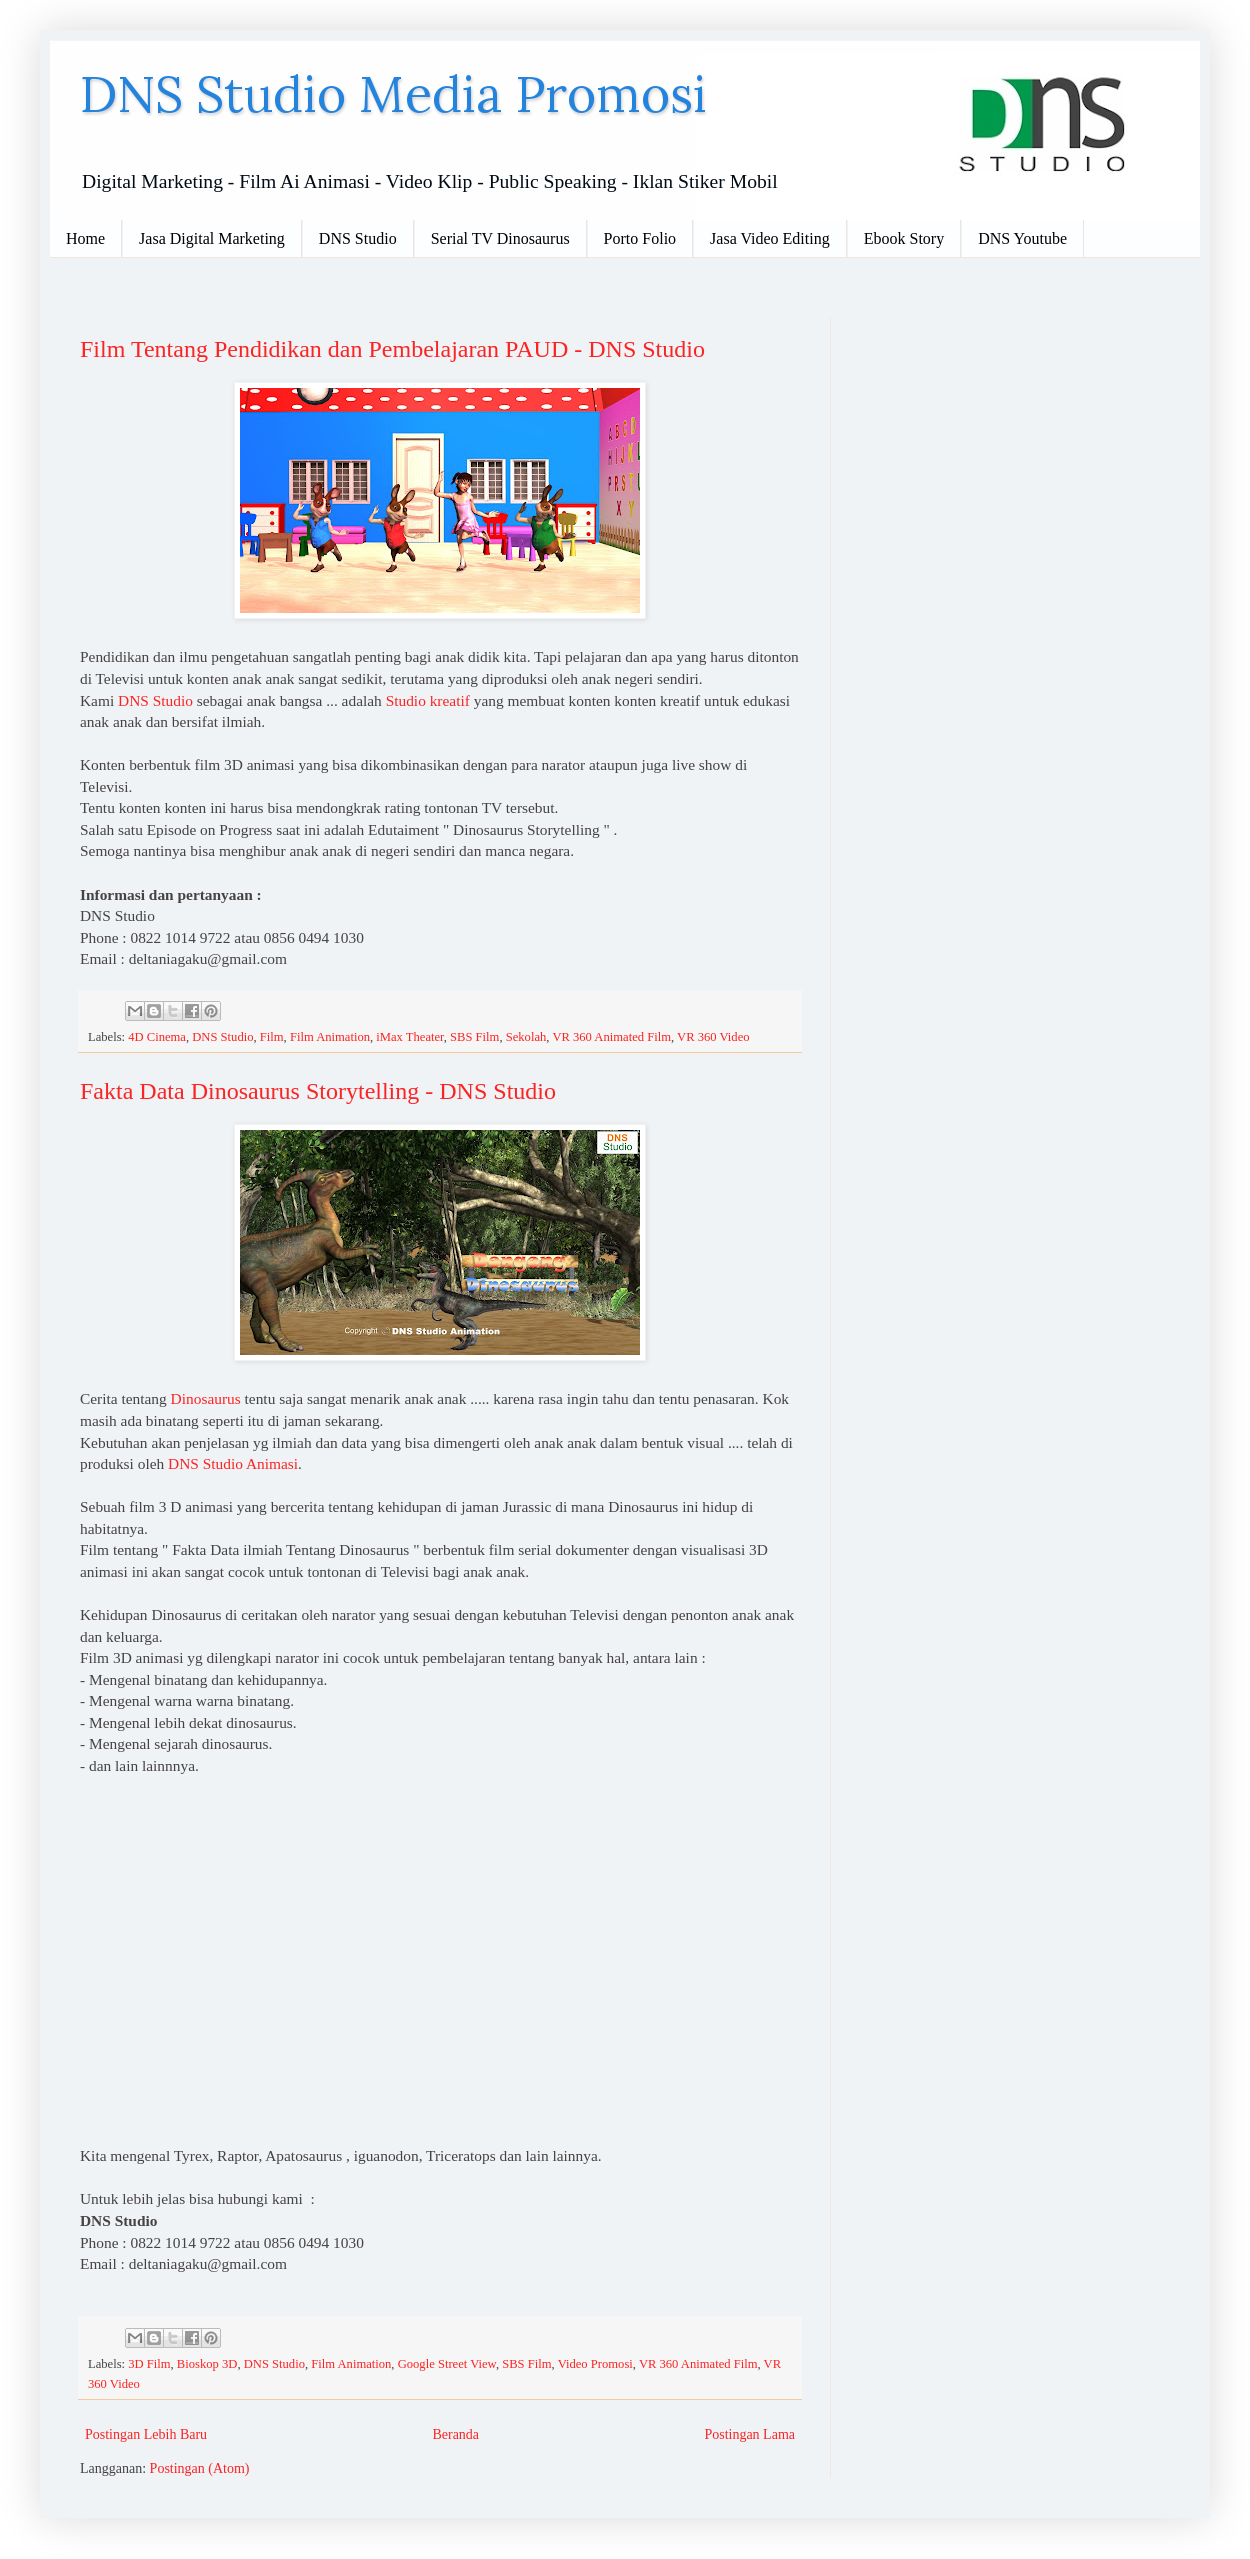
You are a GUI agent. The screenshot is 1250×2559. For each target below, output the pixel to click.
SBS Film (474, 1037)
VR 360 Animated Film (611, 1037)
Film (272, 1037)
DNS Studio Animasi (233, 1463)
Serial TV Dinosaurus (500, 238)
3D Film (149, 2364)
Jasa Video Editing (770, 238)
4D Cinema (157, 1037)
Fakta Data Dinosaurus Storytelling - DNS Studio (318, 1091)
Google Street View (447, 2364)
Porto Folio (640, 238)
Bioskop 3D (207, 2364)
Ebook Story (904, 238)
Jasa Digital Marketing (212, 238)
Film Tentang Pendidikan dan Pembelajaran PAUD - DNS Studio (392, 349)
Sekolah (526, 1037)
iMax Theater (409, 1037)
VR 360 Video (713, 1037)
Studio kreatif (428, 700)
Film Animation (330, 1037)
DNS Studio (358, 238)
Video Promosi (595, 2364)
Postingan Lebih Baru (146, 2434)
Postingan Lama (749, 2434)
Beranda (455, 2434)
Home (85, 238)
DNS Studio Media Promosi (393, 94)
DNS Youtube (1022, 238)
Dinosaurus (206, 1398)
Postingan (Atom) (200, 2468)
